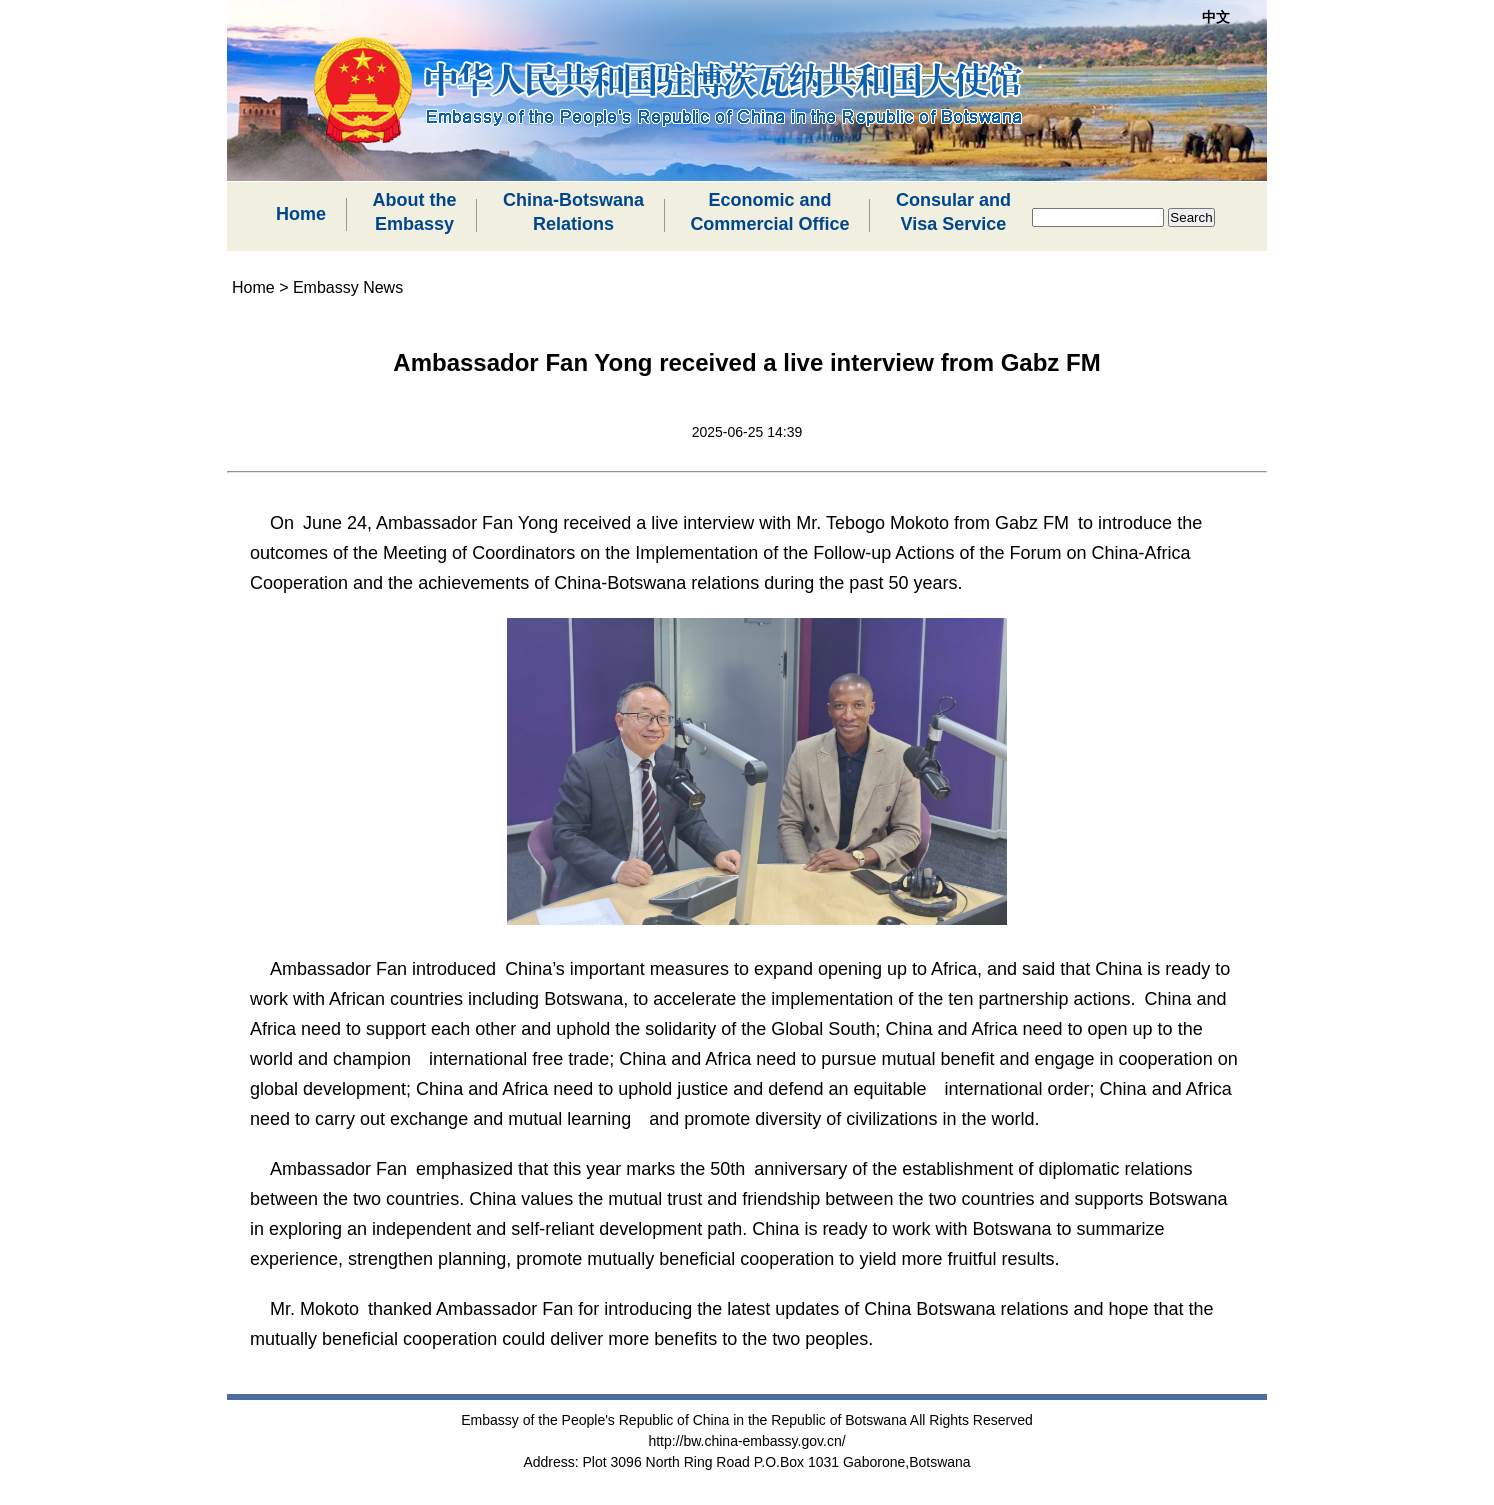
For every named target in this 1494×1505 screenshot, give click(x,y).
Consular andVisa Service (953, 212)
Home (301, 214)
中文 (1216, 17)
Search (1191, 217)
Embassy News (348, 287)
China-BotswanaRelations (573, 212)
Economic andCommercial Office (769, 212)
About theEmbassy (414, 212)
